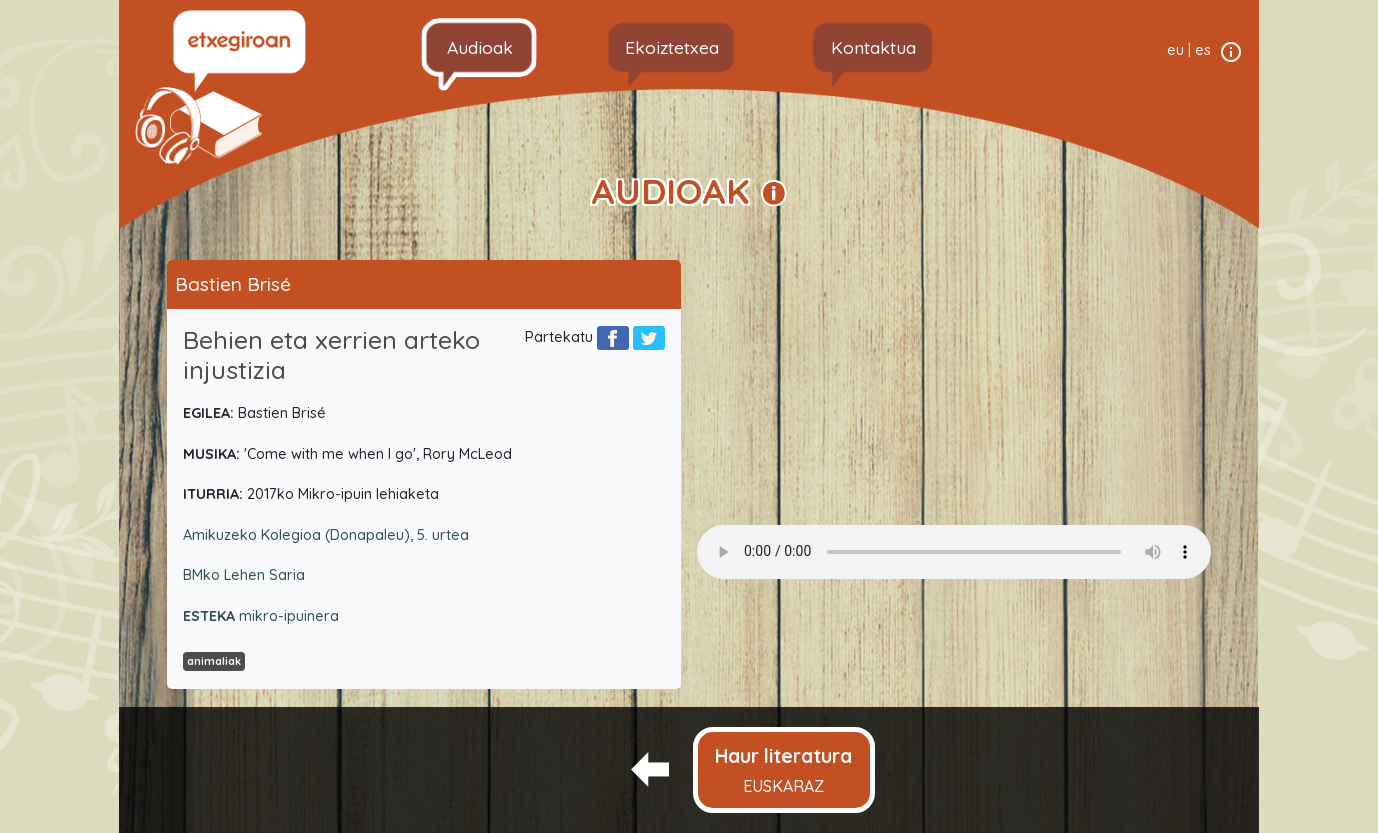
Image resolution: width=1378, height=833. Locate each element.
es (1203, 50)
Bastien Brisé (233, 284)
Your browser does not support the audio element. (954, 552)
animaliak (214, 661)
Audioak (480, 47)
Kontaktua (873, 47)
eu (1175, 50)
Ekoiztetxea (672, 47)
